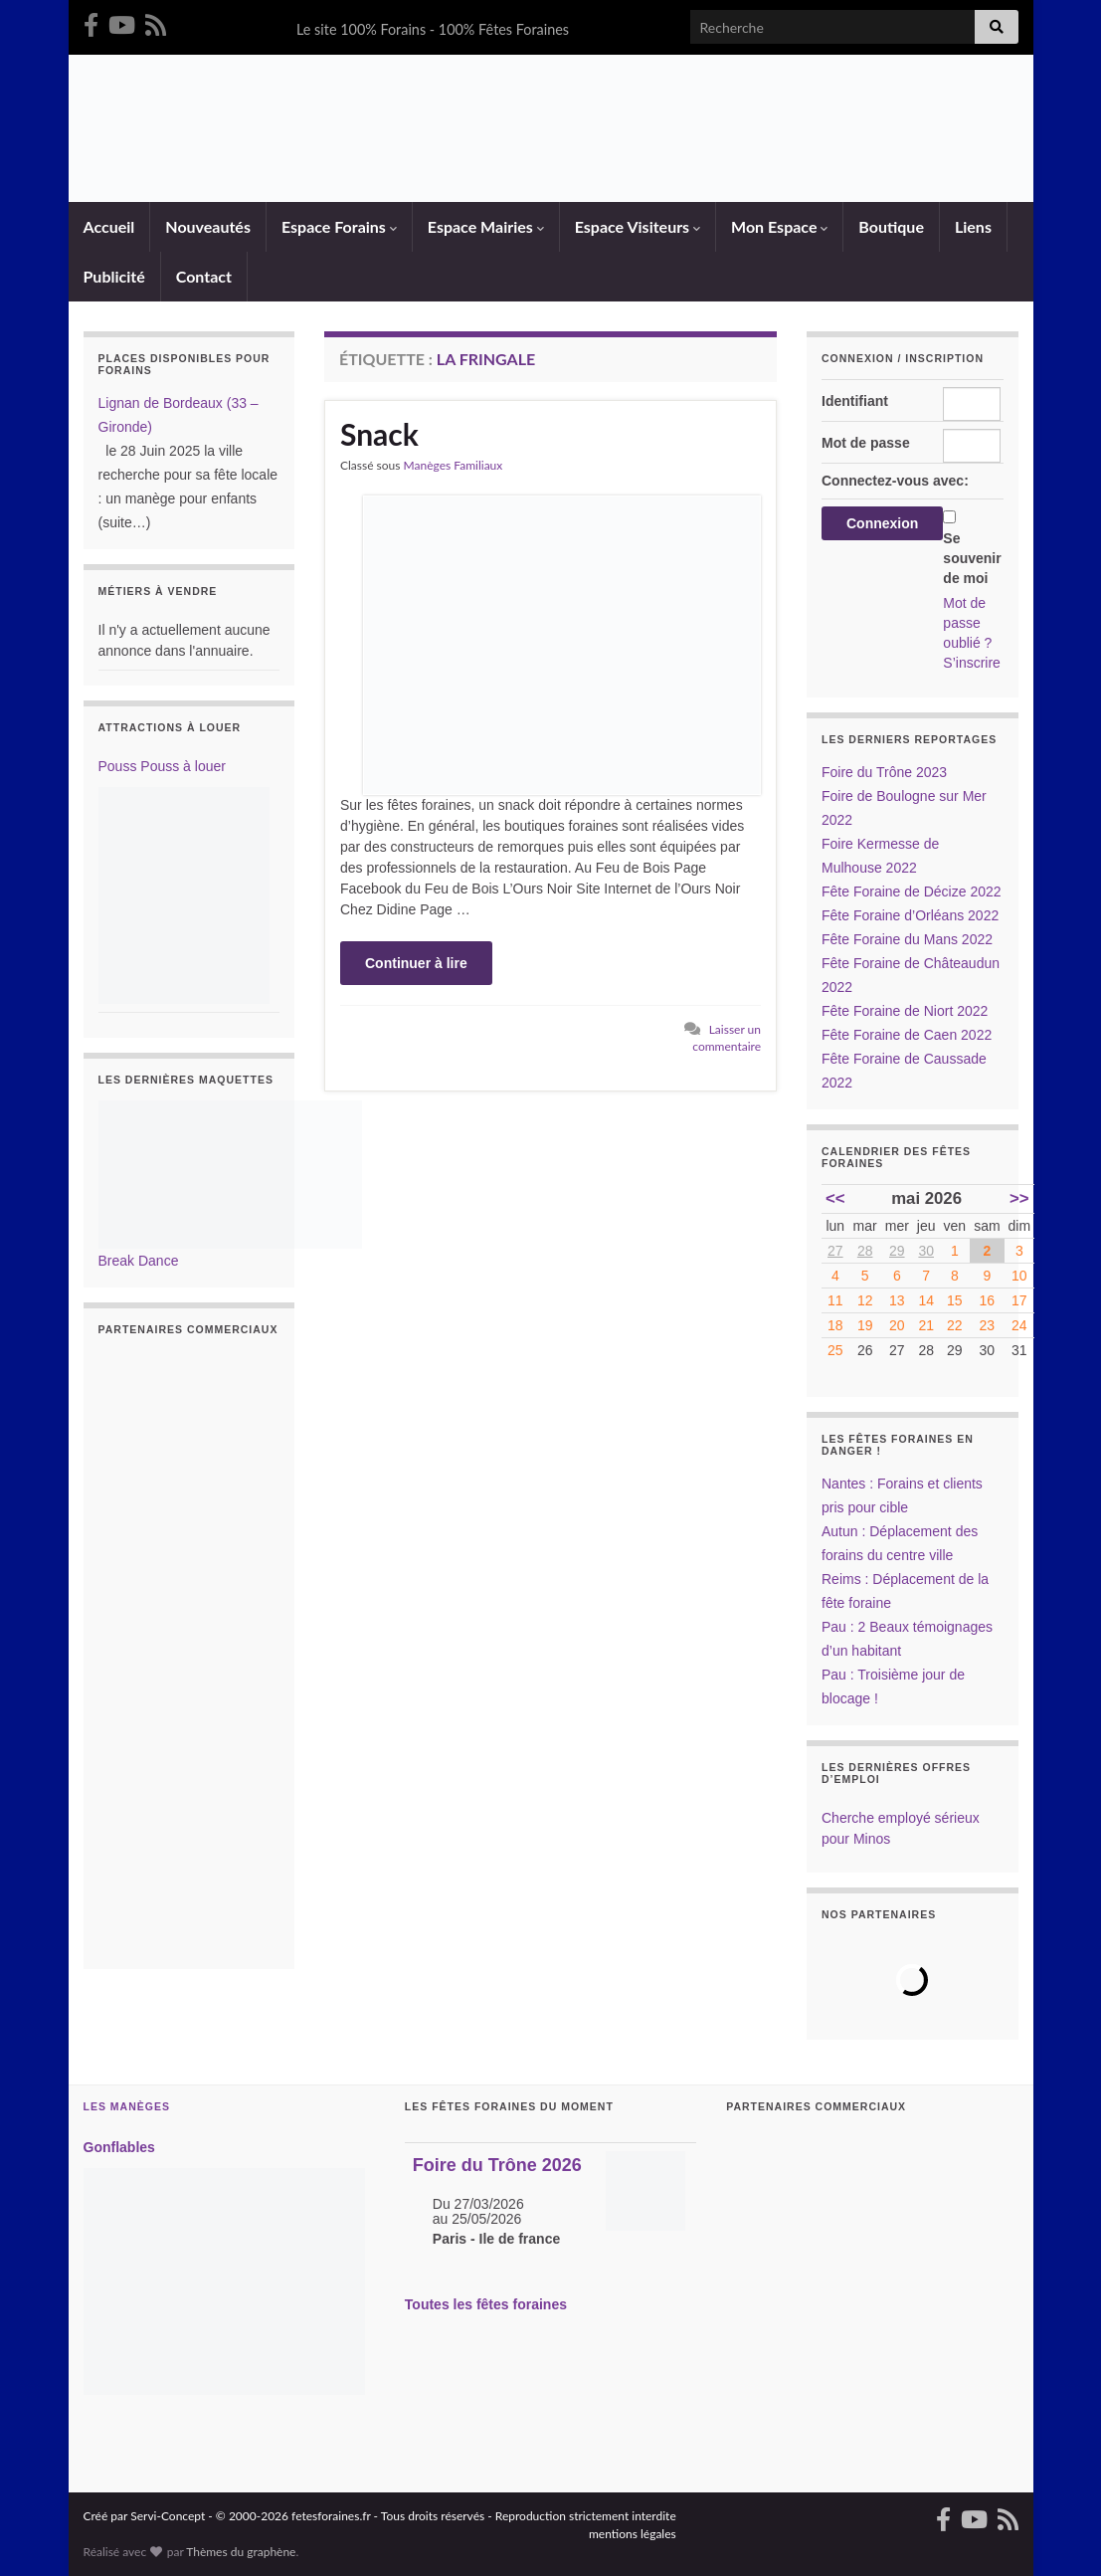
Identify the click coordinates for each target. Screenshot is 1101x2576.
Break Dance (138, 1261)
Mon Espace (779, 226)
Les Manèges (127, 2106)
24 (1019, 1325)
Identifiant (855, 401)
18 (835, 1325)
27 (835, 1251)
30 (926, 1251)
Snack (379, 434)
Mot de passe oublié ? (967, 623)
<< (835, 1198)
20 (897, 1325)
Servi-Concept (167, 2515)
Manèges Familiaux (453, 465)
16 (988, 1300)
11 (835, 1300)
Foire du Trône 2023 (884, 772)
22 (955, 1325)
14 (926, 1300)
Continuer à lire (416, 963)
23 (988, 1325)
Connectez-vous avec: (895, 481)
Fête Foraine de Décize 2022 (912, 891)
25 (835, 1350)
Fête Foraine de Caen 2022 (907, 1035)
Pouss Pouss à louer (162, 766)
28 (865, 1251)
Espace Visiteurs (637, 226)
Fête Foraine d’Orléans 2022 (910, 915)
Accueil (109, 226)
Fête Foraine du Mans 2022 (907, 939)
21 (926, 1325)
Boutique (891, 226)
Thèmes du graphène (240, 2551)
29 (897, 1251)
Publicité (114, 276)
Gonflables (119, 2147)
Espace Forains (339, 226)
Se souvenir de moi (972, 558)
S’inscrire (972, 663)
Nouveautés (208, 226)
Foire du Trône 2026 (497, 2165)
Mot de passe (866, 443)
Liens (973, 226)
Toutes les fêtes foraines (486, 2304)
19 (865, 1325)
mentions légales (632, 2533)
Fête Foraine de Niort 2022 (905, 1011)
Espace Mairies (486, 226)
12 (865, 1300)
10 (1019, 1276)
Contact (204, 276)
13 (897, 1300)
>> (1019, 1198)
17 (1019, 1300)
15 (955, 1300)
